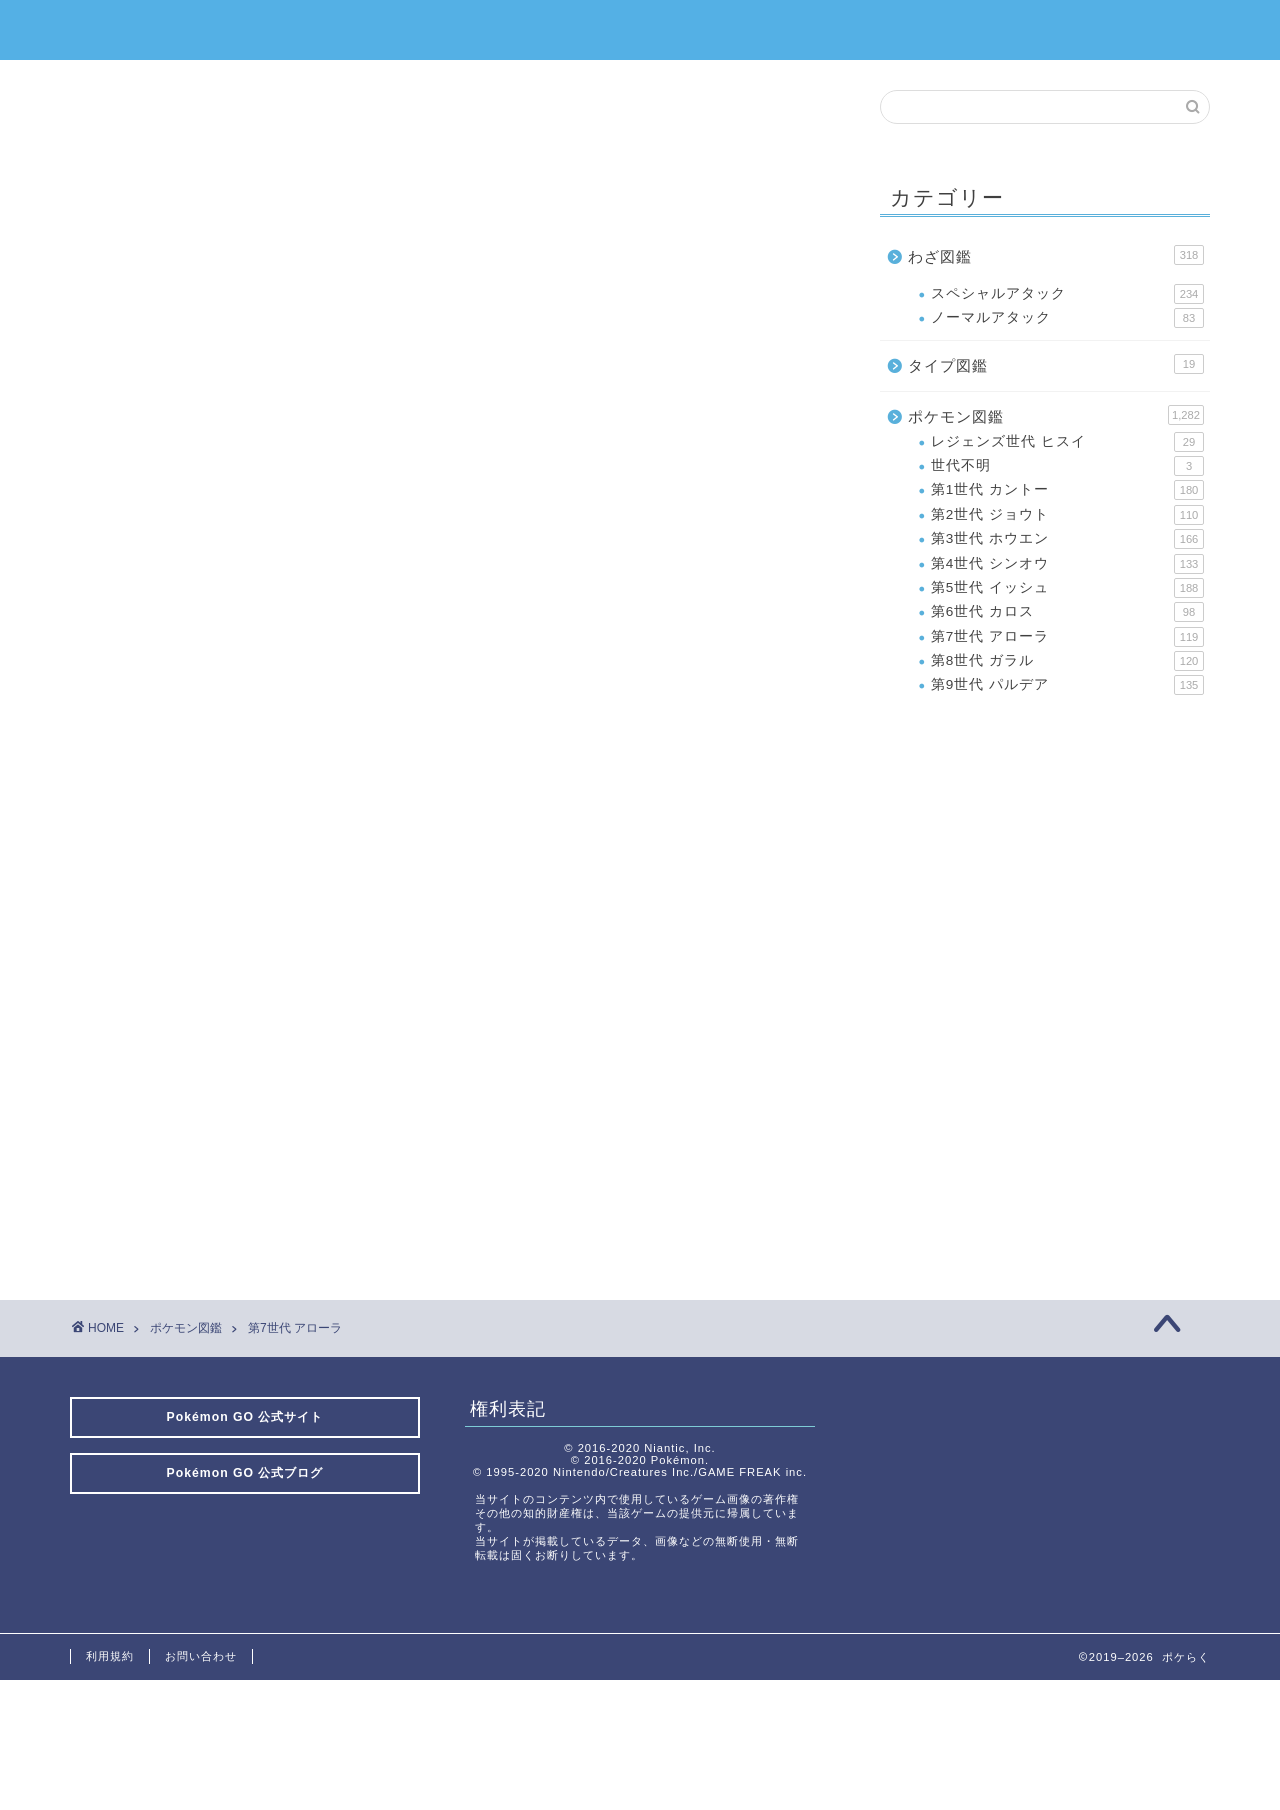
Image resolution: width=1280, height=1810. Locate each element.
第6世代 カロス (1067, 612)
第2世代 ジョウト (1067, 515)
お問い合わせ (201, 1656)
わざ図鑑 (1056, 255)
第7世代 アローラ (1067, 637)
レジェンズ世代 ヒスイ (1067, 442)
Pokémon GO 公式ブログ (245, 1473)
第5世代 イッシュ (1067, 588)
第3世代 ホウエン (1067, 539)
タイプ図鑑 (1056, 364)
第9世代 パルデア (1067, 685)
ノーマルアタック (1067, 318)
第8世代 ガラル (1067, 661)
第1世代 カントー (1067, 490)
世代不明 (1067, 466)
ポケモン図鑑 (1056, 415)
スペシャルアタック (1067, 294)
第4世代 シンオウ (1067, 564)
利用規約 (110, 1656)
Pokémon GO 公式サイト (245, 1417)
